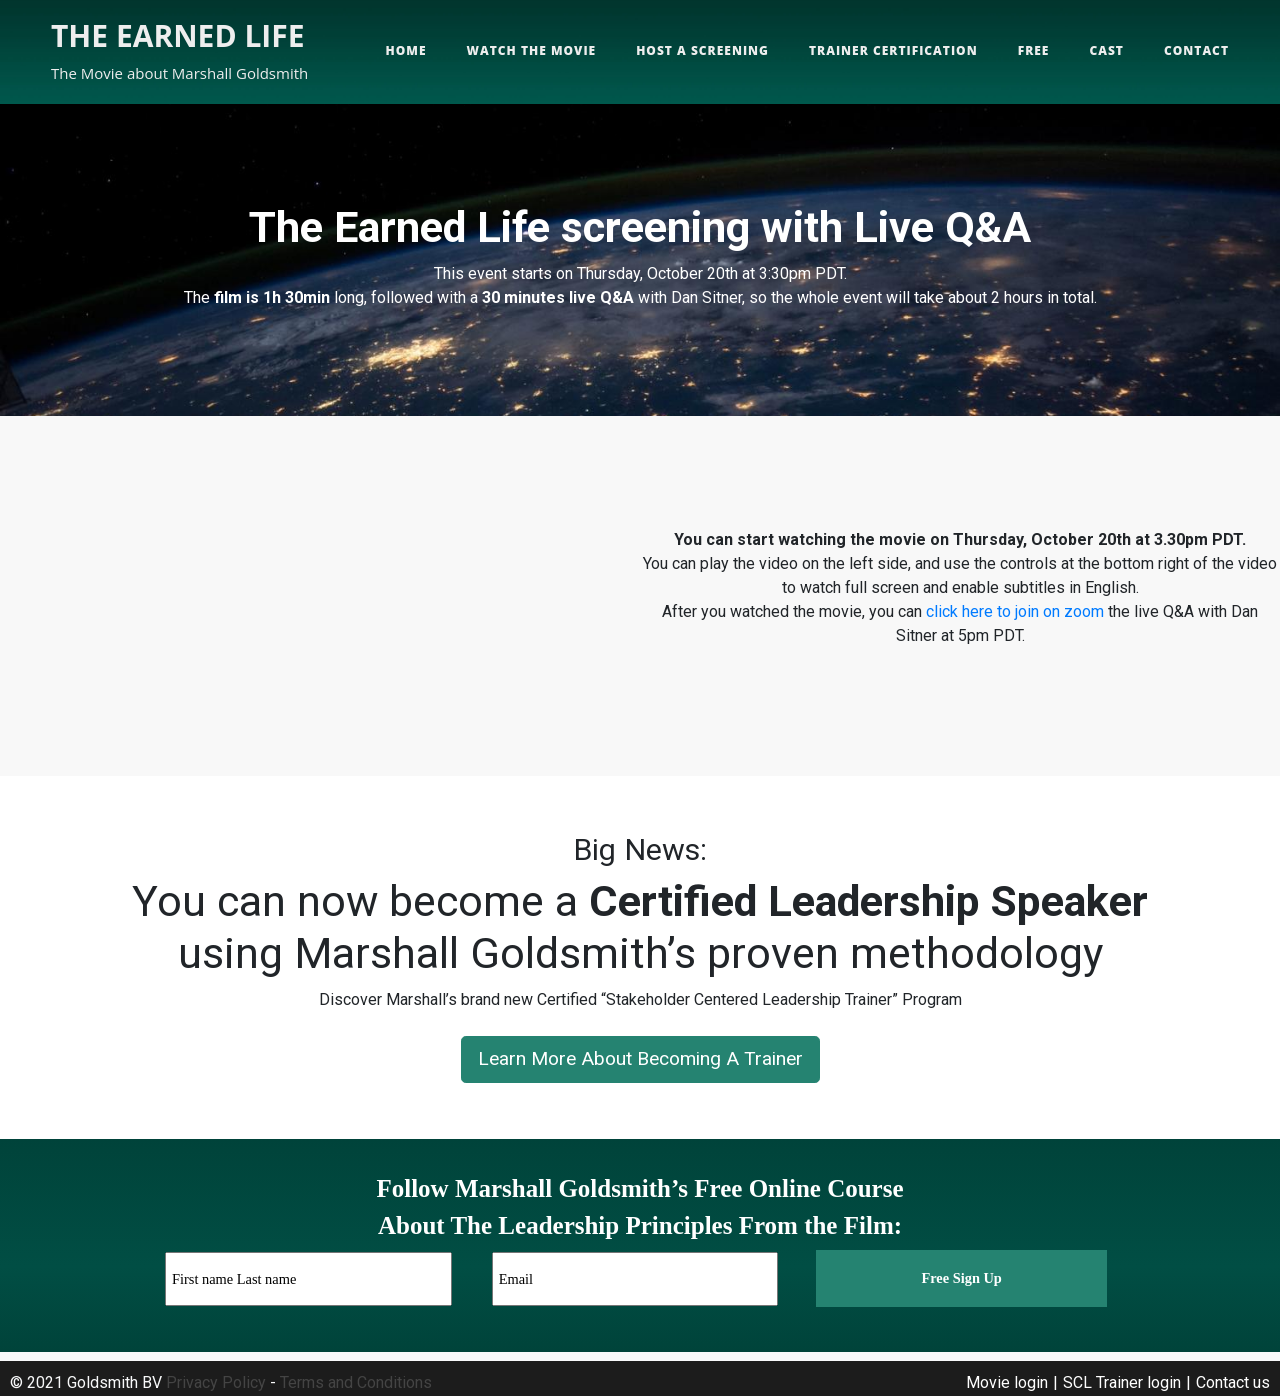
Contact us (1233, 1382)
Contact (1196, 50)
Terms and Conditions (356, 1382)
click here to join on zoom (1015, 611)
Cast (1106, 50)
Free (1034, 50)
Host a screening (702, 50)
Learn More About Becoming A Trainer (640, 1058)
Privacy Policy (216, 1382)
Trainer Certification (893, 50)
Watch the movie (532, 50)
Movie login (1007, 1382)
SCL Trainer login (1122, 1382)
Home (406, 50)
